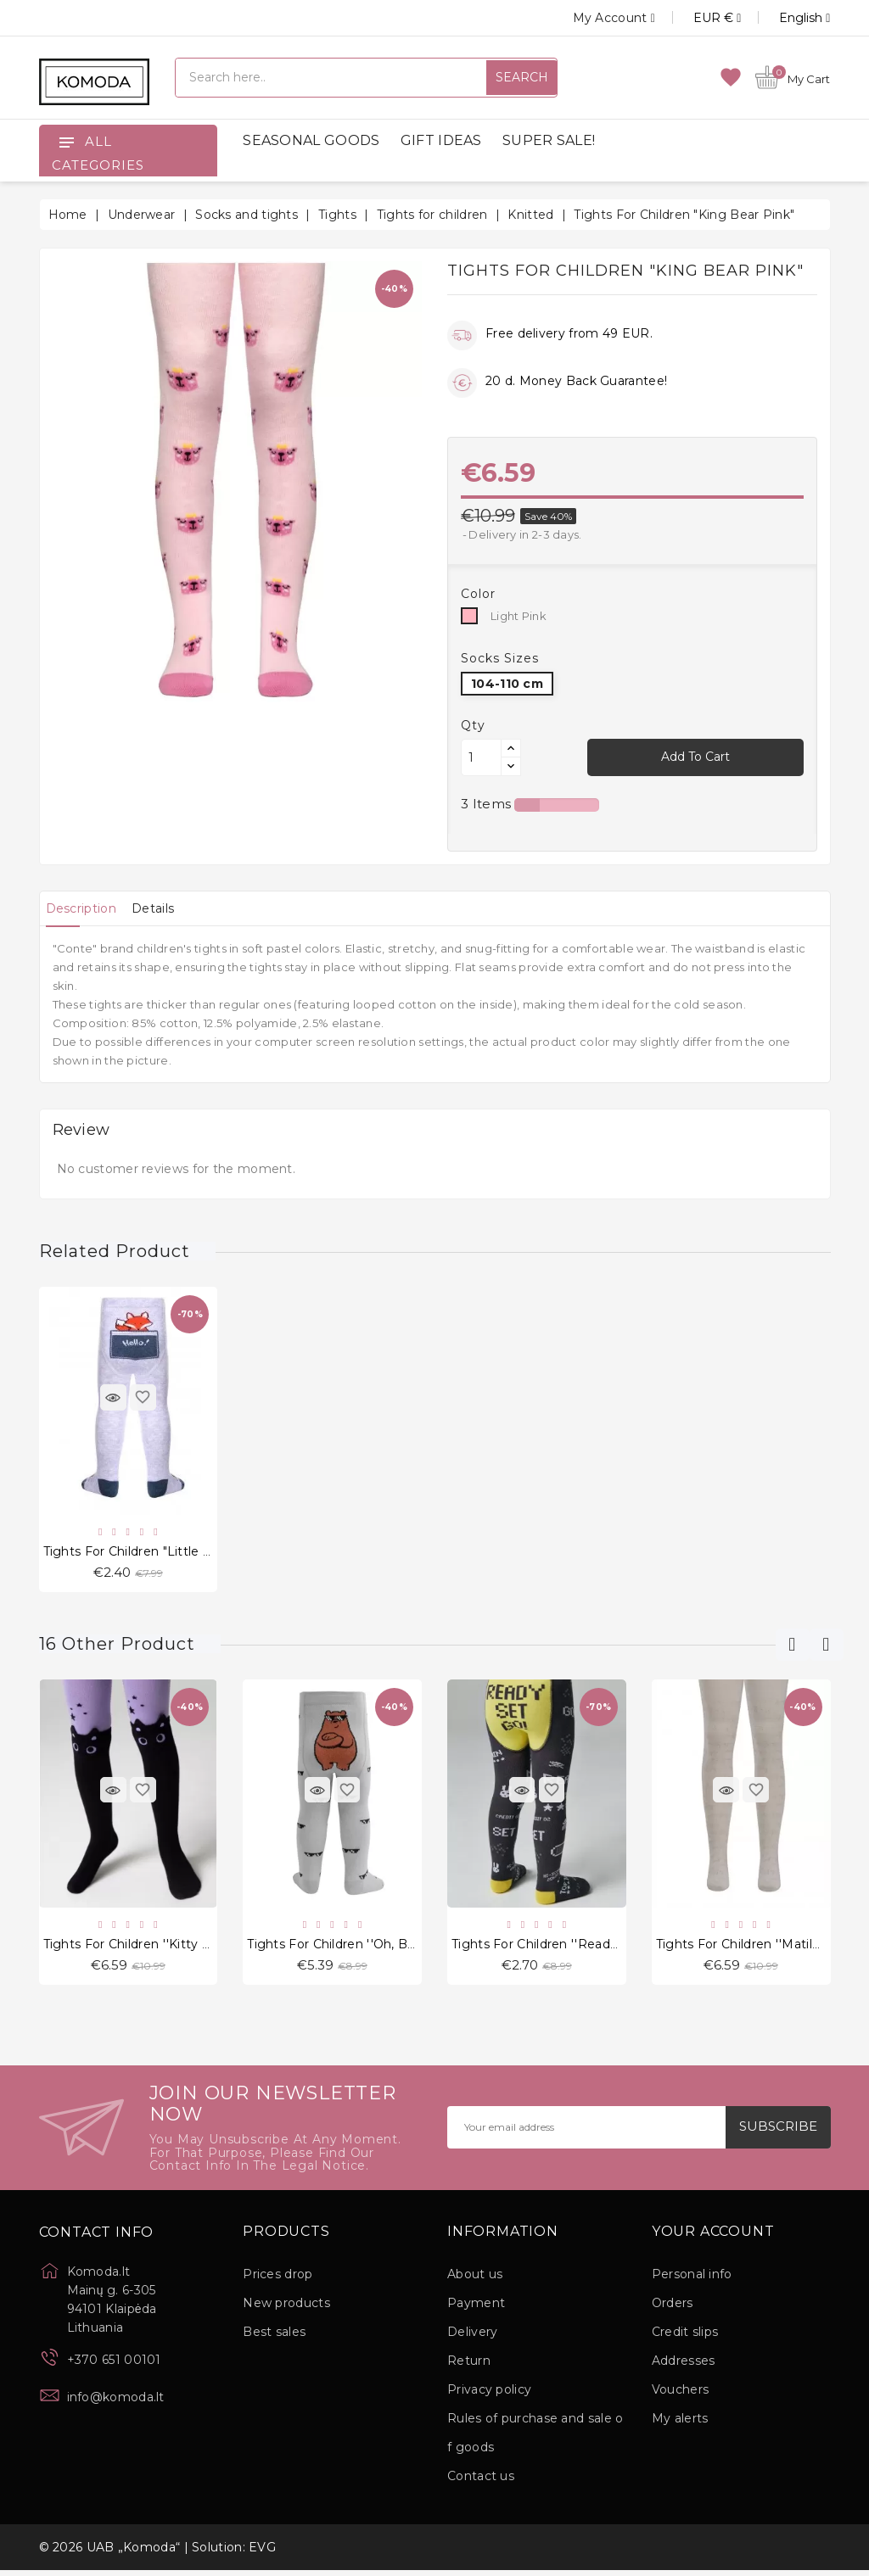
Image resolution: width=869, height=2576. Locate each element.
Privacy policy (489, 2395)
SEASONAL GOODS (311, 140)
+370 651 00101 (114, 2365)
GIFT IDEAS (441, 140)
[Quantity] (481, 757)
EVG (262, 2553)
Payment (476, 2308)
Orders (672, 2308)
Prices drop (277, 2280)
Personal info (692, 2280)
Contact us (480, 2481)
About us (474, 2280)
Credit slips (685, 2337)
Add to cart (695, 756)
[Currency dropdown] (698, 17)
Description (88, 908)
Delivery (472, 2337)
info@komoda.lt (116, 2403)
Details (173, 908)
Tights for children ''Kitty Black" (141, 1948)
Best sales (274, 2337)
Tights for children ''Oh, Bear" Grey (355, 1948)
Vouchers (680, 2395)
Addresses (683, 2366)
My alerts (680, 2424)
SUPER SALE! (548, 140)
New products (286, 2308)
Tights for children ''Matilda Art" (755, 1948)
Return (469, 2366)
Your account (713, 2237)
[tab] (88, 908)
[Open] (66, 141)
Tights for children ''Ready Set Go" (559, 1948)
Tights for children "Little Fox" (136, 1553)
